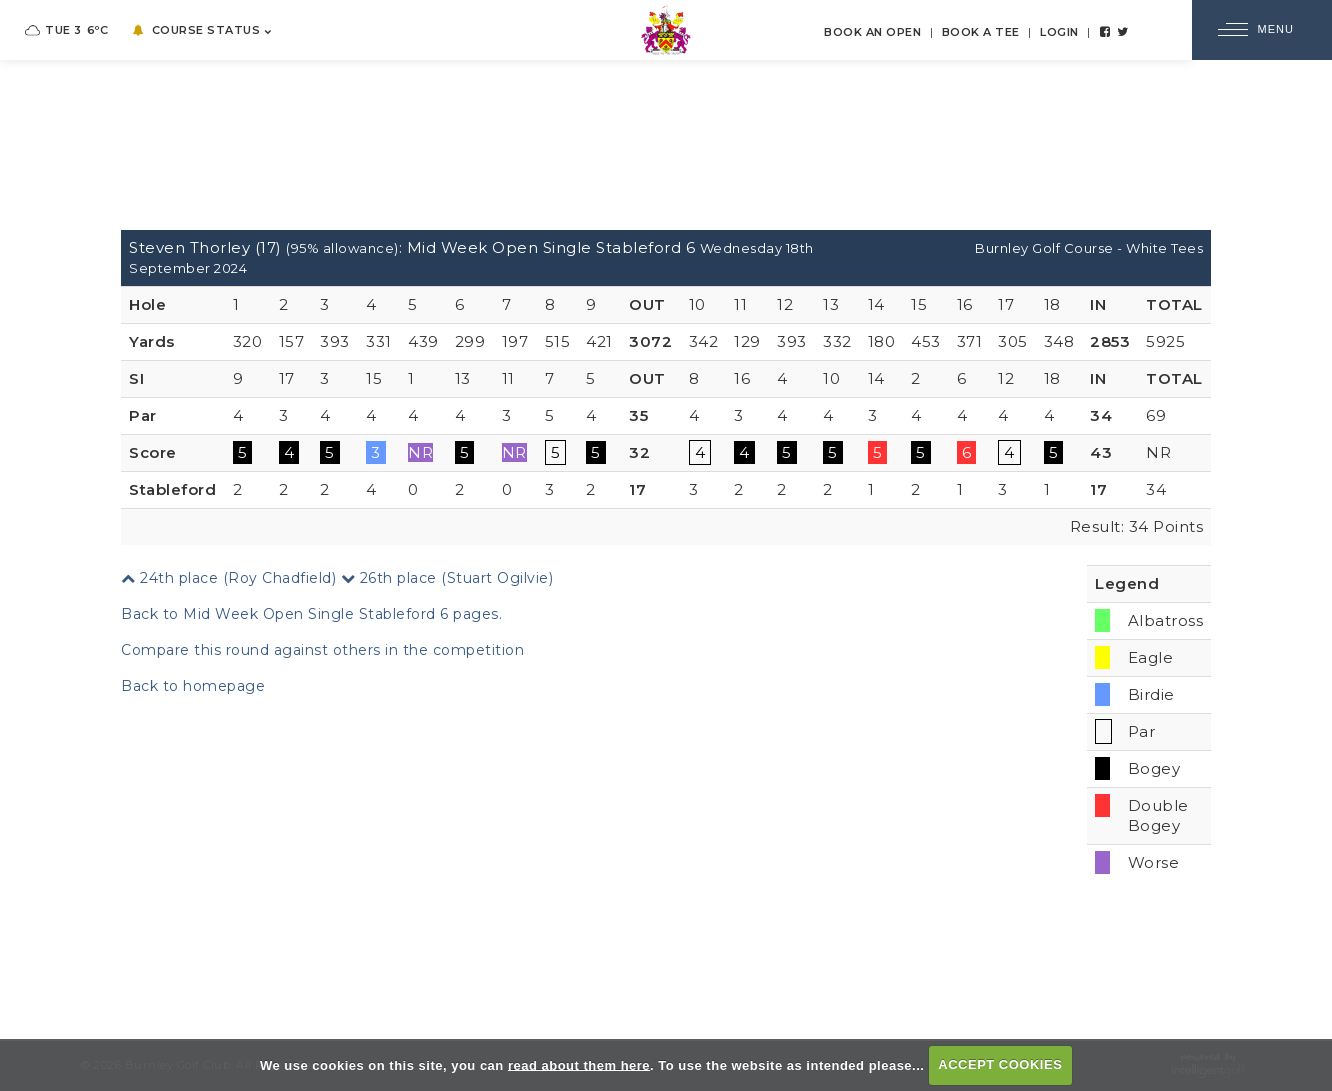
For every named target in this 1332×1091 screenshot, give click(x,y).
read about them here (579, 1064)
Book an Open (872, 32)
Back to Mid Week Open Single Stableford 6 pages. (311, 614)
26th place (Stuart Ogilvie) (447, 578)
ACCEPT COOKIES (1000, 1064)
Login (1059, 32)
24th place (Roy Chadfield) (228, 578)
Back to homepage (193, 686)
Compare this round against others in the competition (322, 650)
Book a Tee (981, 32)
